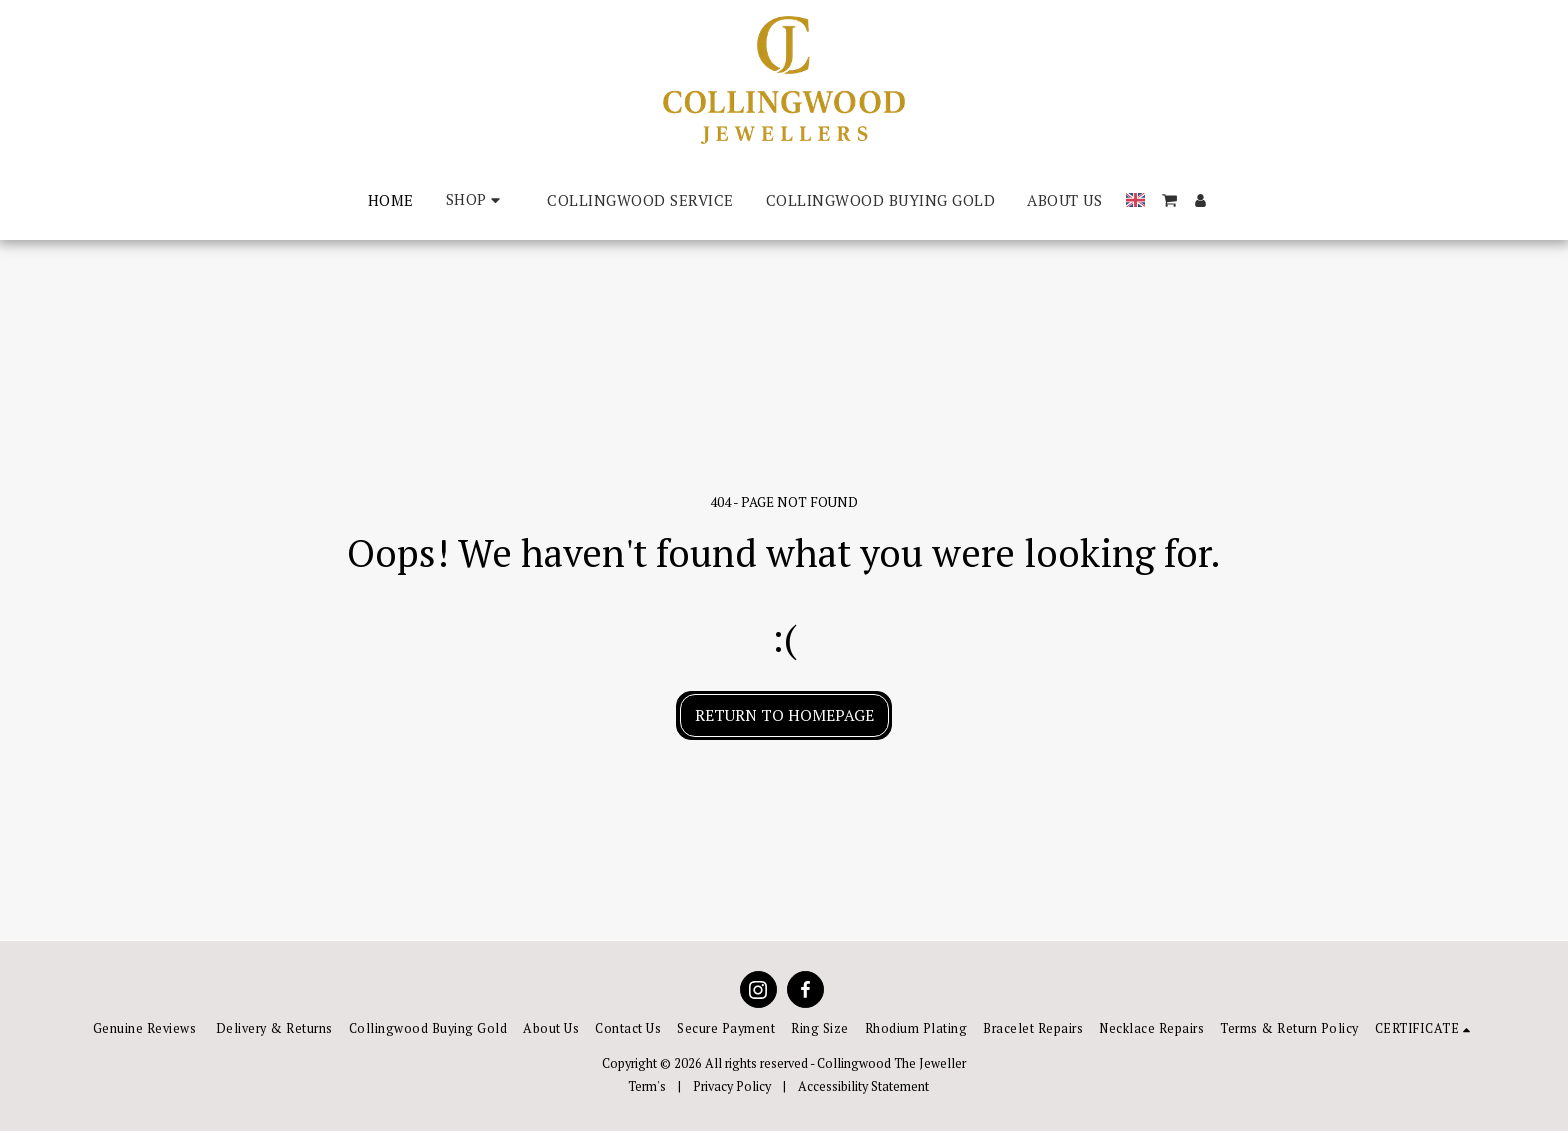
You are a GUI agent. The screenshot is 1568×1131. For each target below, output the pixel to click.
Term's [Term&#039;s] (647, 1086)
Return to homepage (784, 715)
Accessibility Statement (863, 1086)
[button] (1169, 200)
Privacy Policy (732, 1086)
